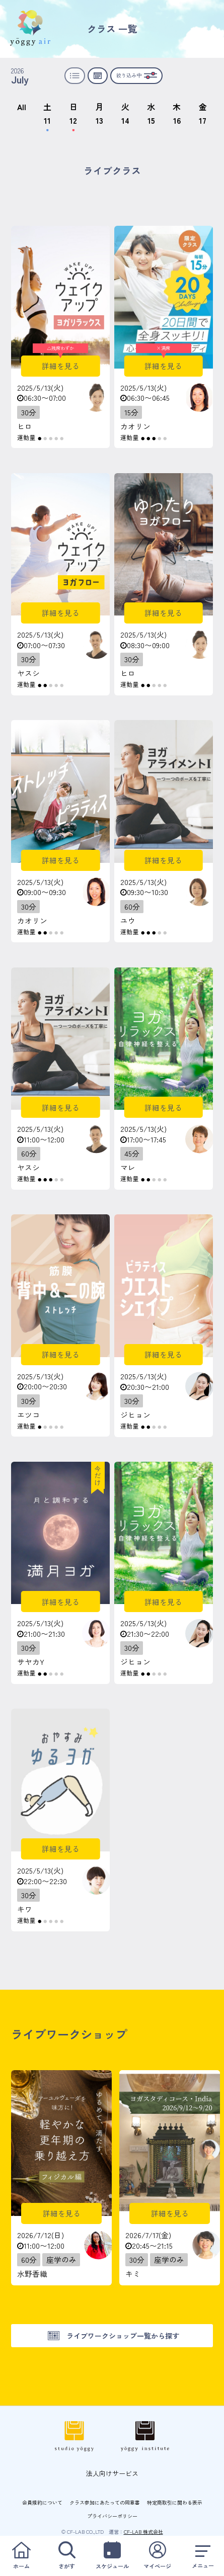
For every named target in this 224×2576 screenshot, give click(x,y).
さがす (66, 2555)
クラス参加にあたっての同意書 (104, 2502)
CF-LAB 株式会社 (143, 2531)
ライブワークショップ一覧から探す (122, 2336)
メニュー (202, 2555)
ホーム (21, 2555)
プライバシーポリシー (112, 2516)
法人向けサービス (112, 2473)
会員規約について (42, 2502)
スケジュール (112, 2555)
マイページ (157, 2555)
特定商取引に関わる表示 (174, 2502)
